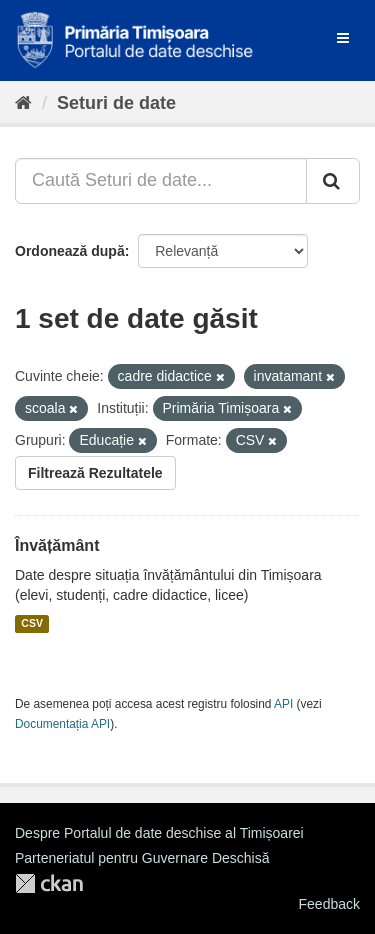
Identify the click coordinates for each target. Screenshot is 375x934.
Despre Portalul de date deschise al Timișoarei (159, 833)
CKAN (49, 883)
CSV (32, 624)
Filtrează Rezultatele (95, 473)
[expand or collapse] (343, 38)
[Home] (23, 103)
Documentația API (62, 724)
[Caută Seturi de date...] (161, 181)
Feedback (329, 904)
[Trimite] (333, 181)
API (283, 704)
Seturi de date (116, 103)
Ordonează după (70, 251)
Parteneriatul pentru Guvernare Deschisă (142, 858)
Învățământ (57, 545)
